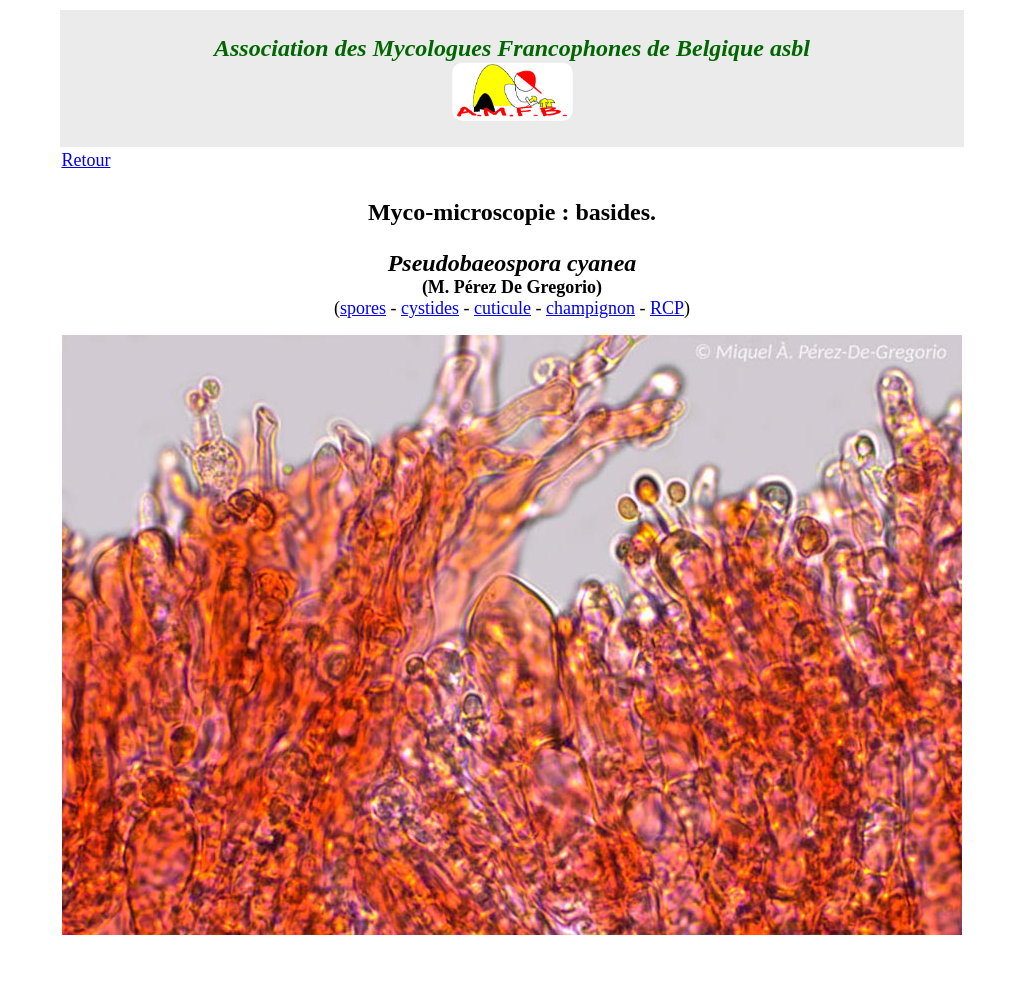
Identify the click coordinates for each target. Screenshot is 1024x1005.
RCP (667, 308)
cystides (430, 308)
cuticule (502, 308)
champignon (590, 308)
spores (363, 308)
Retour (85, 160)
